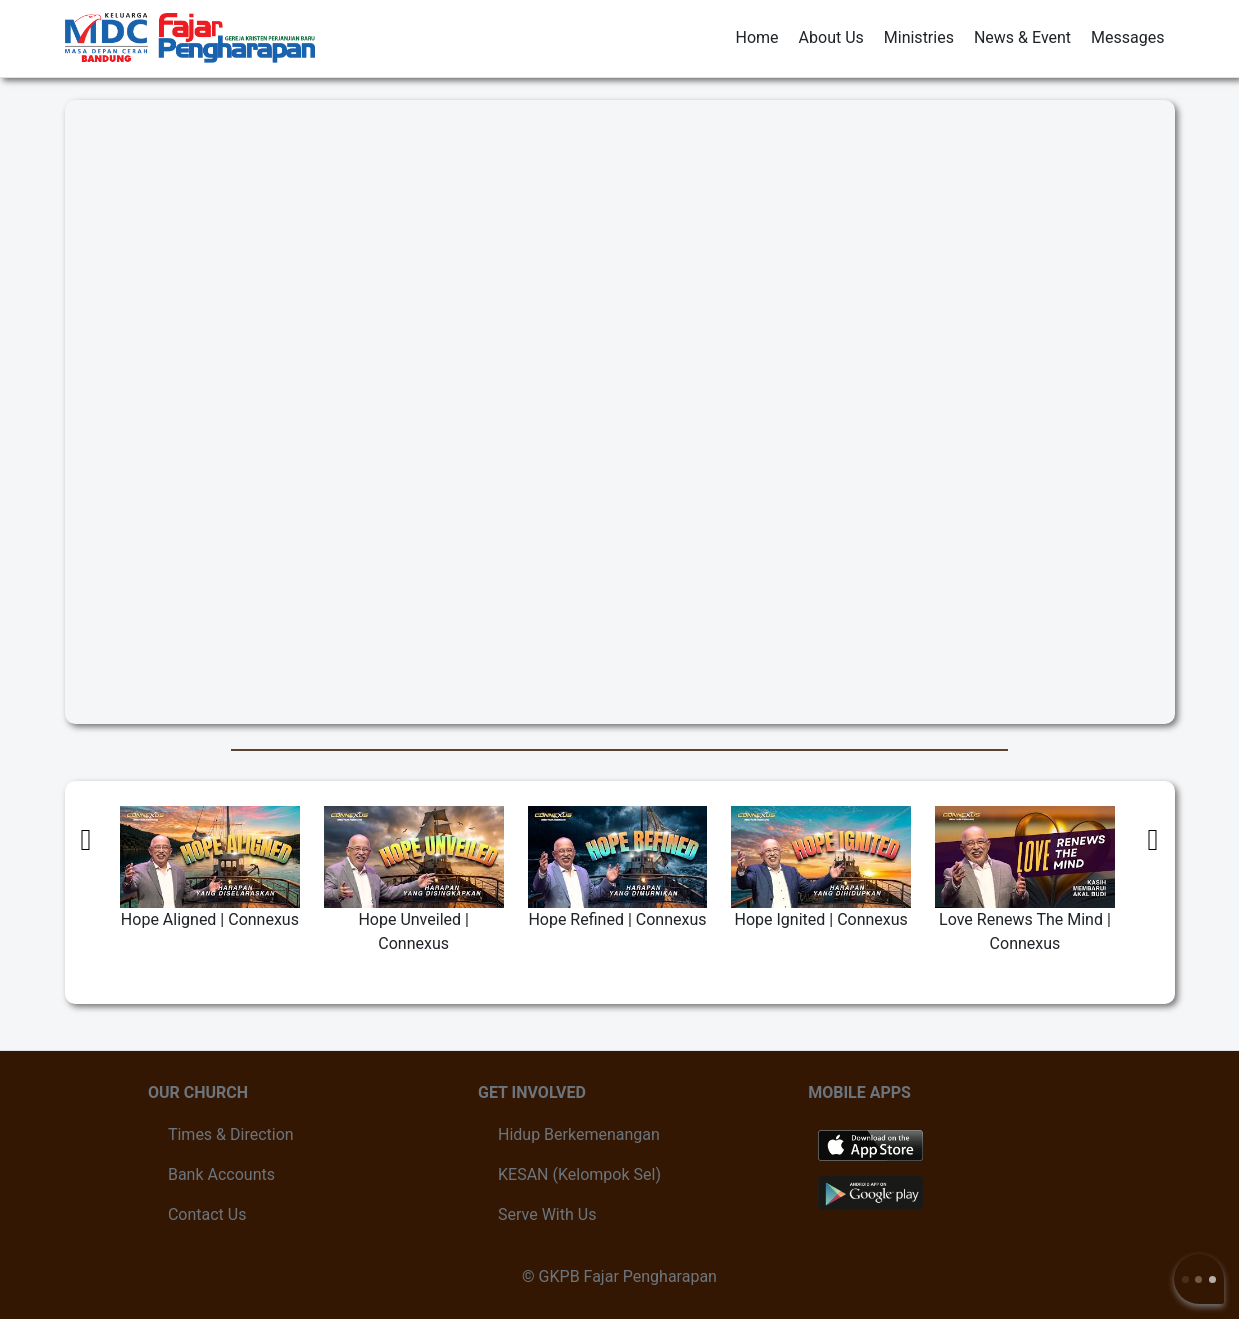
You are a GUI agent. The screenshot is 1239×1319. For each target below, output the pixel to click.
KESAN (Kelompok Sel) (579, 1174)
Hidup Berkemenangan (579, 1134)
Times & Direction (231, 1134)
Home (757, 37)
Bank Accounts (221, 1174)
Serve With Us (547, 1214)
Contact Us (207, 1214)
